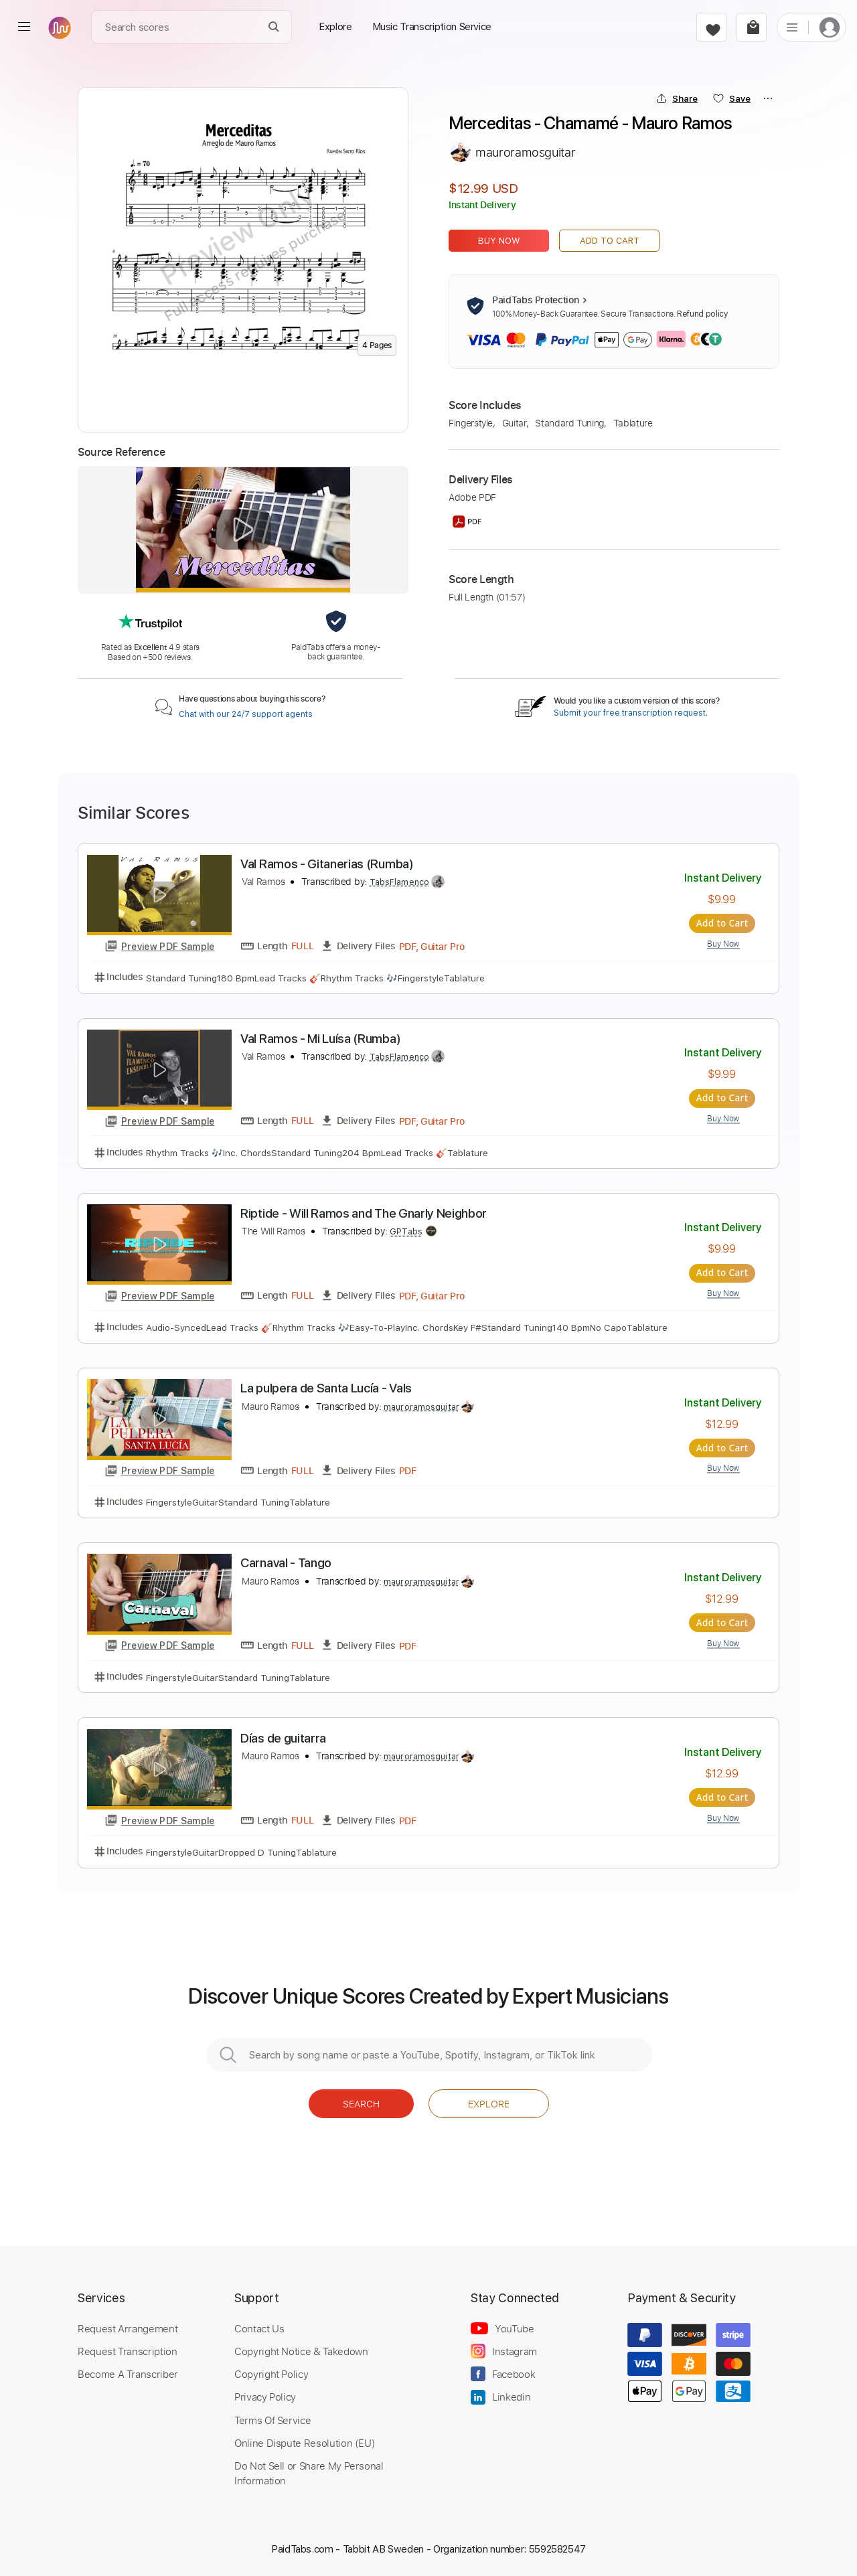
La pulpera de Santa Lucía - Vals (326, 1388)
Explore (489, 2103)
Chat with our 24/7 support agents (246, 714)
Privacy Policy (265, 2396)
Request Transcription (127, 2350)
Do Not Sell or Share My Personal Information (309, 2472)
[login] (829, 27)
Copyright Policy (271, 2373)
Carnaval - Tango (285, 1563)
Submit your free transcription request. (631, 713)
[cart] (751, 27)
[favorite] (711, 27)
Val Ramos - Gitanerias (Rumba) (327, 864)
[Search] (274, 27)
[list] (792, 26)
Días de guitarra (283, 1737)
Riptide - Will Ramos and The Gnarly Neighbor (363, 1213)
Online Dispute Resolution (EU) (304, 2442)
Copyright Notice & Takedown (301, 2350)
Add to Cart (609, 241)
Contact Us (259, 2327)
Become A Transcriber (128, 2373)
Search (361, 2103)
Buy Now (499, 241)
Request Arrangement (127, 2327)
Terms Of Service (272, 2419)
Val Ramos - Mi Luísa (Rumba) (320, 1038)
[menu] (24, 26)
